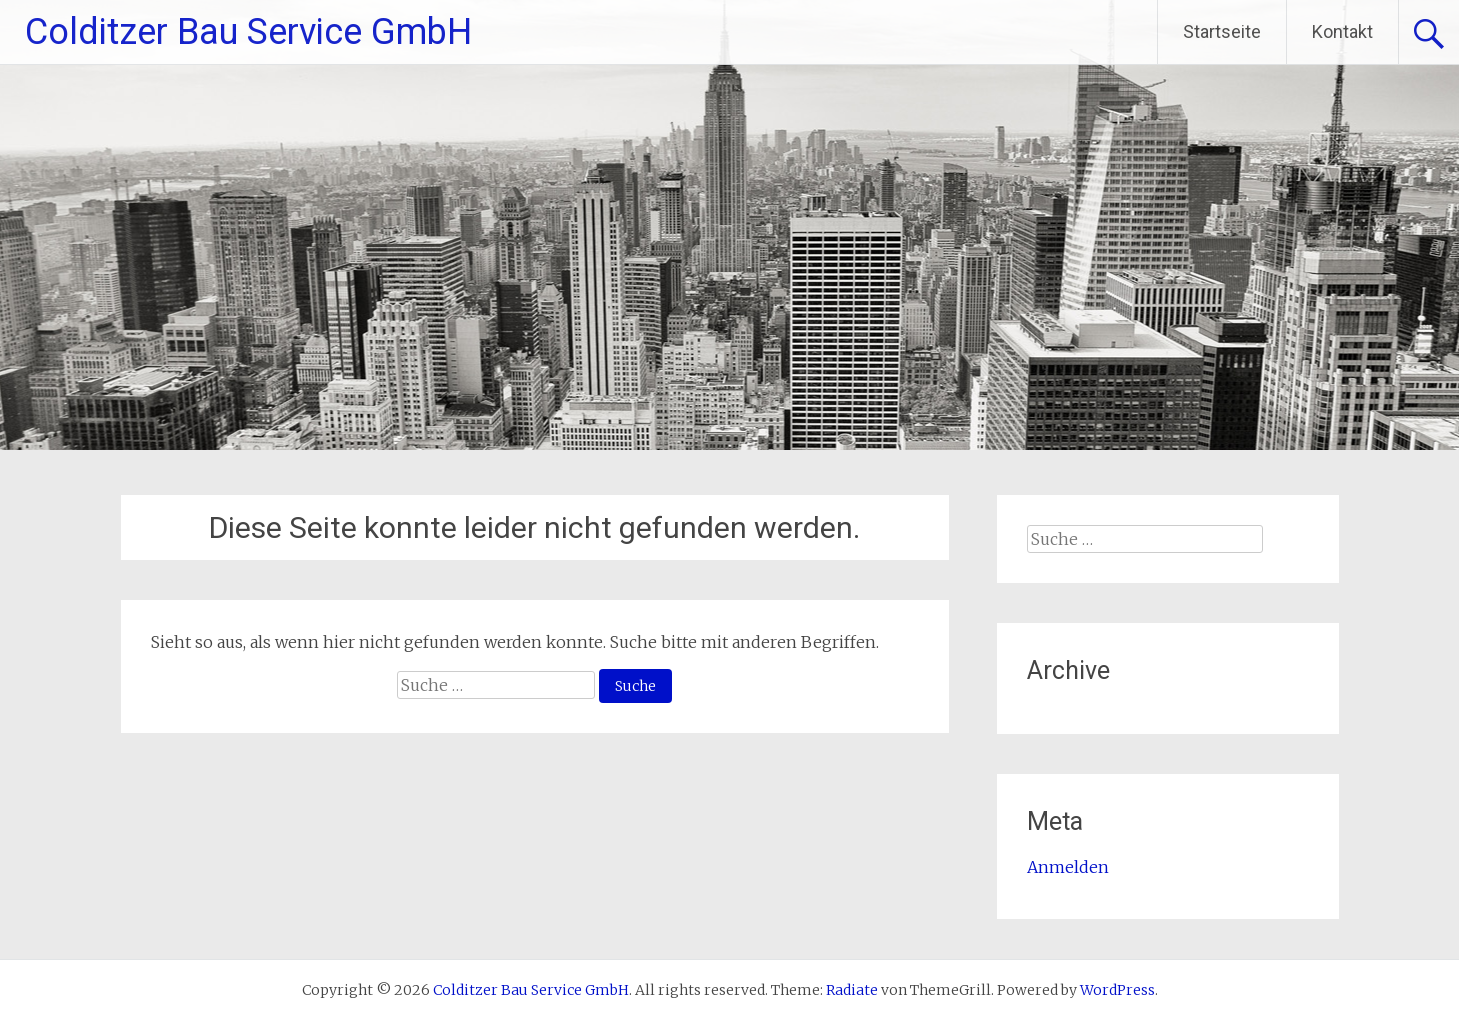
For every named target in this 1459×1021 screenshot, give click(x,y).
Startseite (1222, 31)
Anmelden (1068, 867)
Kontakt (1342, 31)
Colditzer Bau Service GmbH (248, 32)
